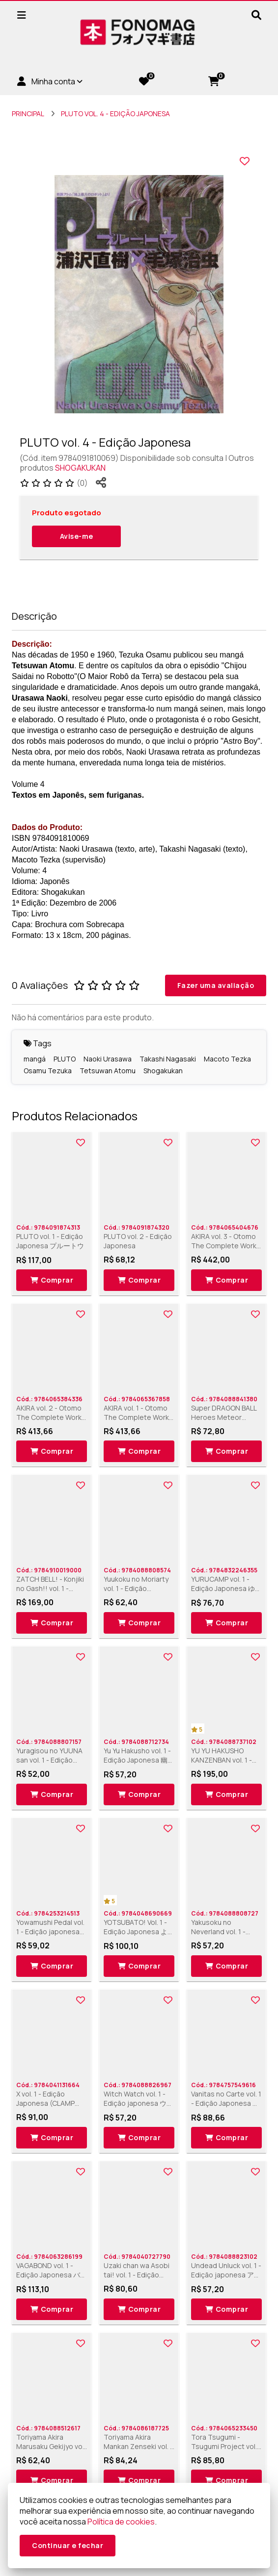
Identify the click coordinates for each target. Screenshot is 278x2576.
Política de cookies (121, 2521)
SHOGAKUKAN (80, 467)
